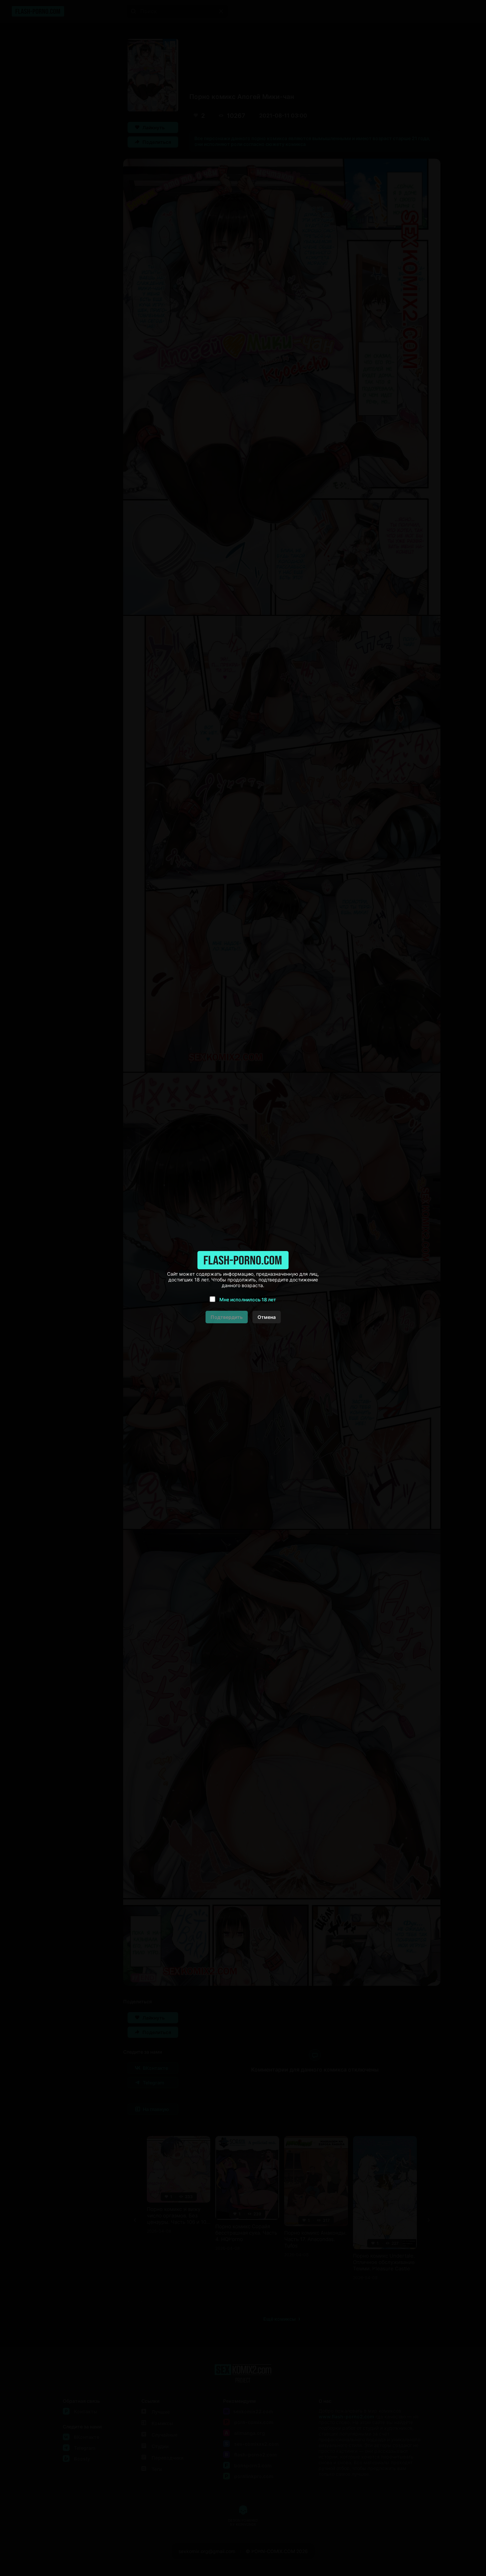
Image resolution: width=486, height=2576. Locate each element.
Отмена (267, 1317)
